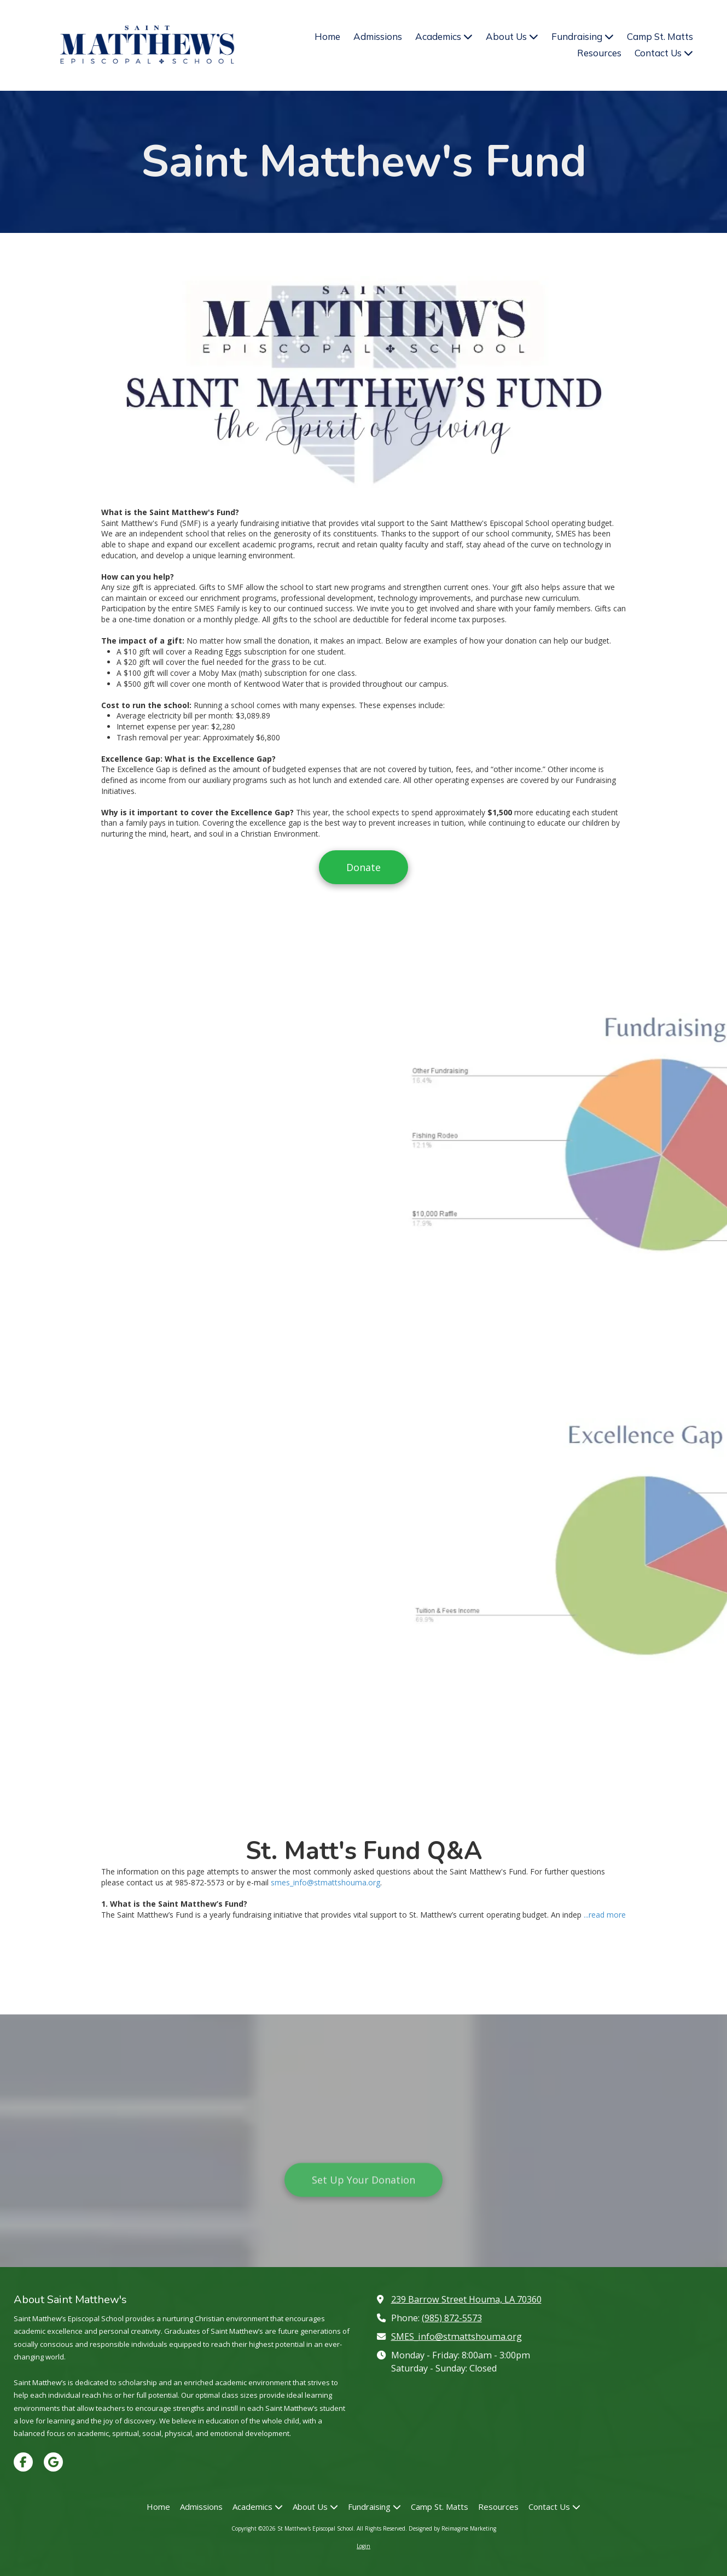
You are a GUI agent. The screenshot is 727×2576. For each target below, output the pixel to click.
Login (363, 2546)
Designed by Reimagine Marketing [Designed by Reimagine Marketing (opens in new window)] (452, 2528)
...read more (605, 1914)
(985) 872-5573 (452, 2318)
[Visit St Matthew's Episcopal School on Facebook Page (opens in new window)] (23, 2462)
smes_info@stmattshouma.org (325, 1882)
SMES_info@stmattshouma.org (456, 2336)
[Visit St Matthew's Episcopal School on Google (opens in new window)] (53, 2462)
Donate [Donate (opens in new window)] (363, 867)
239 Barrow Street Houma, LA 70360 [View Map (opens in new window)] (466, 2299)
